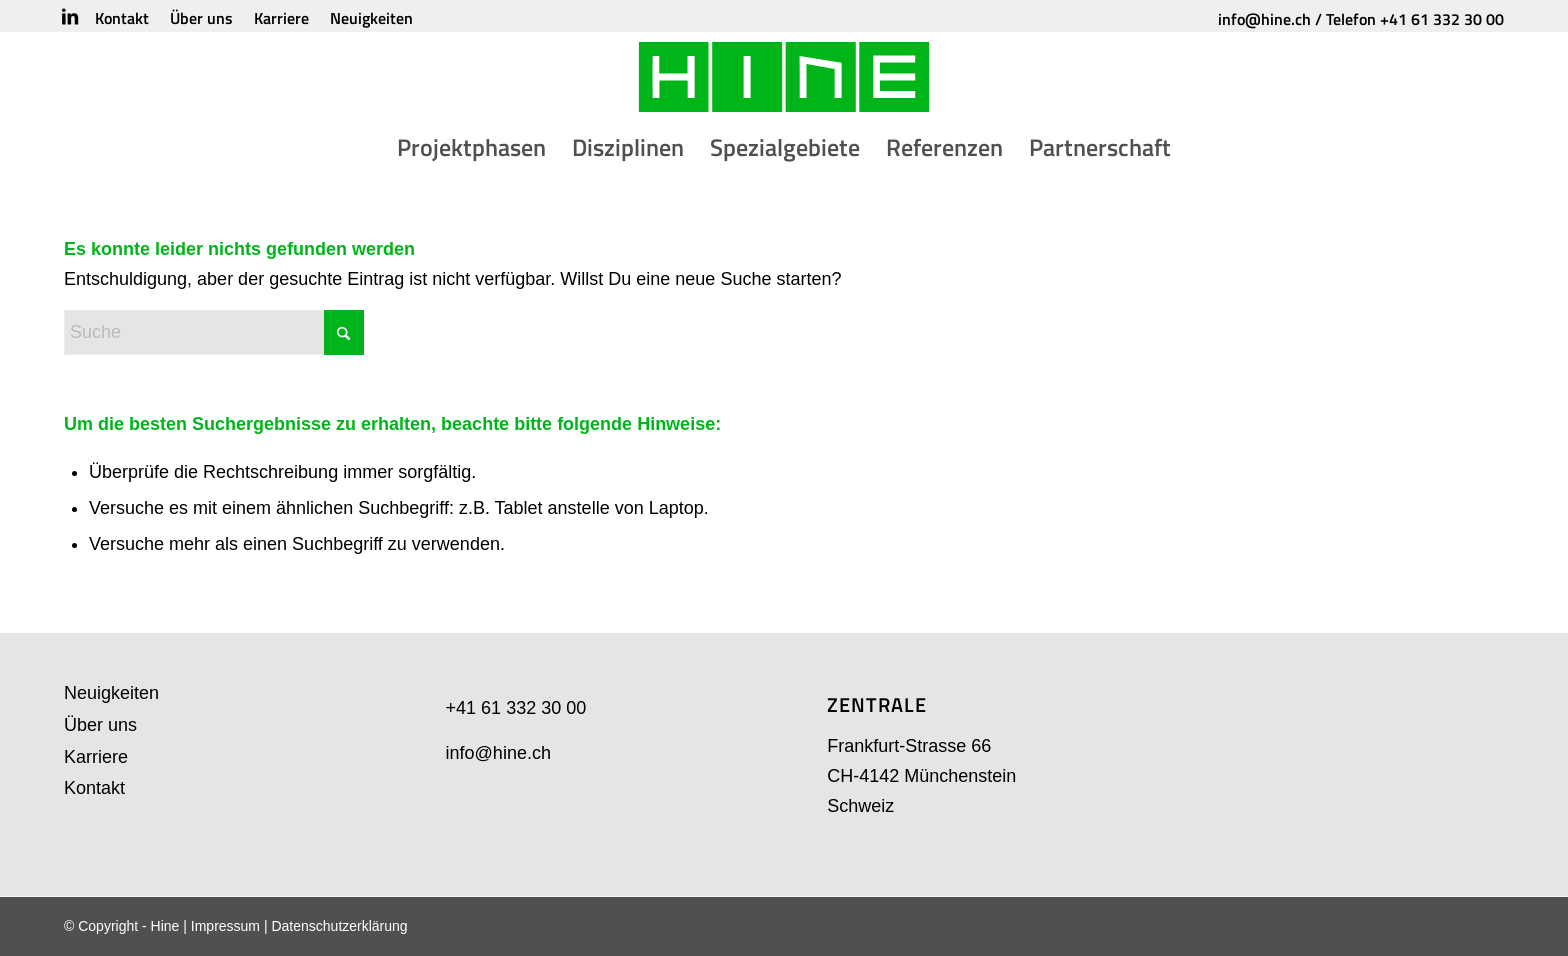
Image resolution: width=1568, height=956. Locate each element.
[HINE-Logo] (784, 77)
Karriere (96, 757)
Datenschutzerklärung (339, 926)
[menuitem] (122, 18)
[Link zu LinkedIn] (70, 17)
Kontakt (94, 788)
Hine (165, 926)
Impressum (225, 926)
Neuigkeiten (111, 693)
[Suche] (214, 332)
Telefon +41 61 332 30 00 (1415, 19)
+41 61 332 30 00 (516, 708)
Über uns (100, 725)
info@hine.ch (1264, 19)
